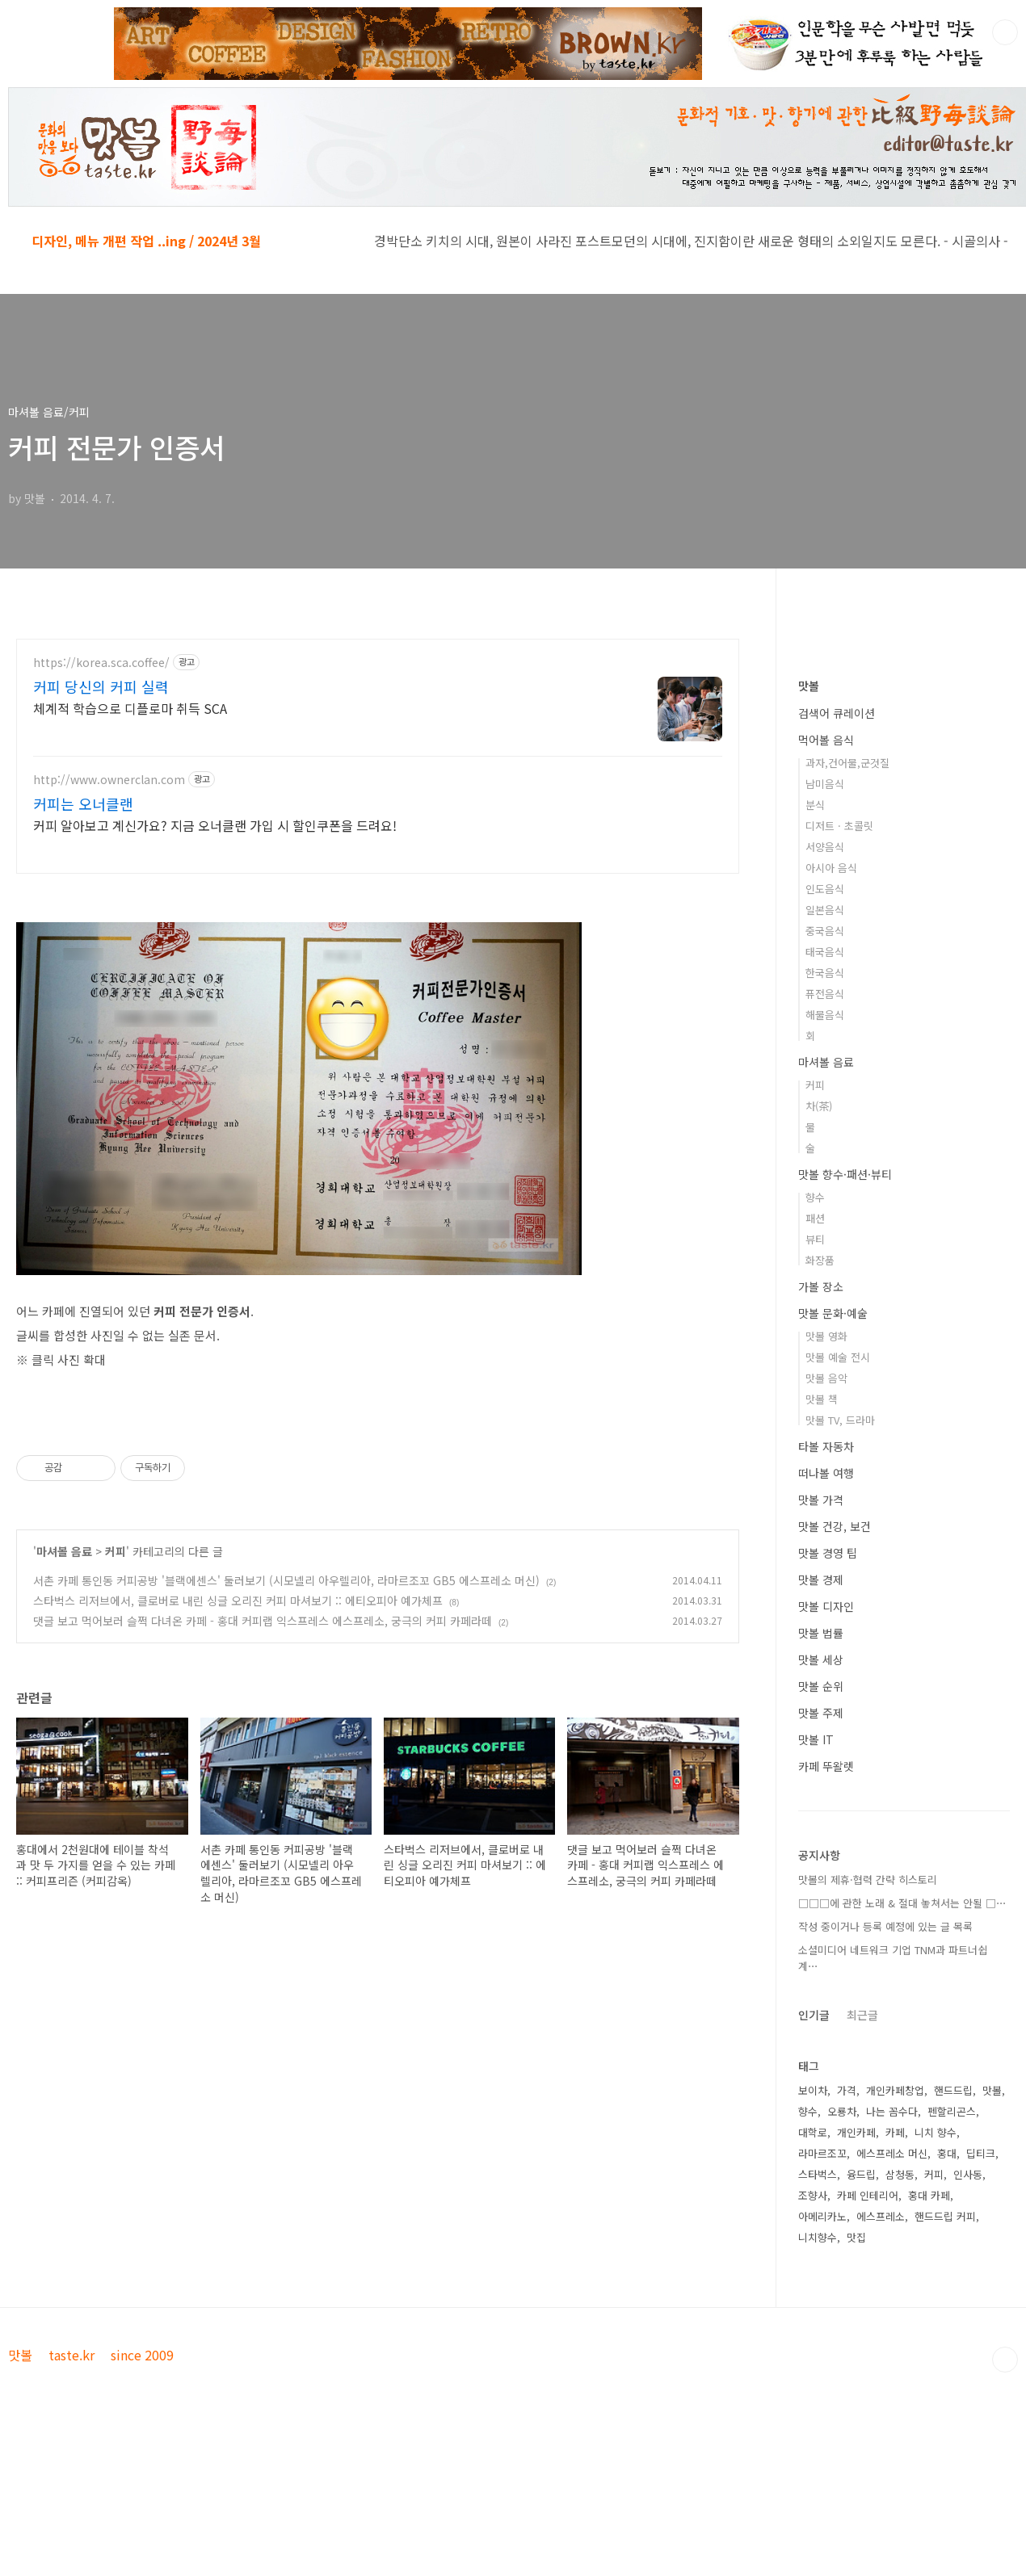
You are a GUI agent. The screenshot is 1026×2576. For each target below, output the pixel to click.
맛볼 (808, 686)
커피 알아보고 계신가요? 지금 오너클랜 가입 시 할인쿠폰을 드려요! (215, 825)
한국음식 (824, 972)
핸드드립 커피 (945, 2216)
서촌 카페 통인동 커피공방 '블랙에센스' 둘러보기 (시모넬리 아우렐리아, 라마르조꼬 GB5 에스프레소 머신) (286, 1580)
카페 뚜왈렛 (826, 1766)
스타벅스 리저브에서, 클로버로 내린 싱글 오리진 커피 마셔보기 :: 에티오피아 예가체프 (238, 1600)
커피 (115, 1551)
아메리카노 (822, 2216)
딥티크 (980, 2153)
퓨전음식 (824, 993)
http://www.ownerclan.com (109, 780)
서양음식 (824, 846)
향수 (815, 1197)
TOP (1005, 2360)
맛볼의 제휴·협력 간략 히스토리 (867, 1879)
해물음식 (824, 1014)
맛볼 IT (816, 1739)
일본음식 (824, 909)
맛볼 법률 (820, 1633)
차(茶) (818, 1106)
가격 (846, 2090)
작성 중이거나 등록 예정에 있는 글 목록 (885, 1926)
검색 (1005, 32)
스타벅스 (817, 2174)
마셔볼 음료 (64, 1551)
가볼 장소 (820, 1286)
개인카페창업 (895, 2090)
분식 (815, 804)
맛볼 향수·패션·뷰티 (845, 1174)
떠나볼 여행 (826, 1473)
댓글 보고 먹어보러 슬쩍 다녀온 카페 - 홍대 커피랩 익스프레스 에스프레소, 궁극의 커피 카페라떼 (262, 1621)
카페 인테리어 (867, 2195)
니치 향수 (936, 2132)
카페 (895, 2132)
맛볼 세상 (820, 1659)
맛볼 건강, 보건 (834, 1526)
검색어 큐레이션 (836, 713)
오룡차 (841, 2111)
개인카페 (856, 2132)
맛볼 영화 (826, 1336)
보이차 (812, 2090)
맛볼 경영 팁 (827, 1553)
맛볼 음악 (826, 1378)
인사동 (967, 2174)
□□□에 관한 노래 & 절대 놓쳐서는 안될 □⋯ (902, 1903)
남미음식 (824, 783)
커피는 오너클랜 (83, 803)
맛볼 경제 (820, 1579)
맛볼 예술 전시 (837, 1357)
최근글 (862, 2015)
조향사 (812, 2195)
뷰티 (815, 1239)
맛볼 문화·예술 (833, 1313)
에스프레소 (880, 2216)
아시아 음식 (831, 867)
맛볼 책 (821, 1399)
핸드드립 (953, 2090)
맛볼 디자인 (826, 1606)
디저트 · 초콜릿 (839, 825)
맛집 (856, 2237)
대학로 (812, 2132)
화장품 (820, 1260)
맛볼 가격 (820, 1499)
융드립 (861, 2174)
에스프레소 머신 (891, 2153)
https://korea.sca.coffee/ (101, 662)
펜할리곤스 (951, 2111)
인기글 (814, 2015)
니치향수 (817, 2237)
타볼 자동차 (826, 1446)
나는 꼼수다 (892, 2111)
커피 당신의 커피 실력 (101, 686)
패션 (815, 1218)
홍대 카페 (929, 2195)
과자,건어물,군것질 (847, 762)
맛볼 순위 (820, 1686)
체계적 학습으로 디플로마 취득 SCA (130, 708)
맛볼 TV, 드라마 (840, 1420)
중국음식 (824, 930)
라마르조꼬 (822, 2153)
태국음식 (824, 951)
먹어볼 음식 (826, 740)
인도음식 (824, 888)
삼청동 (900, 2174)
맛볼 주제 (820, 1713)
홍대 (947, 2153)
